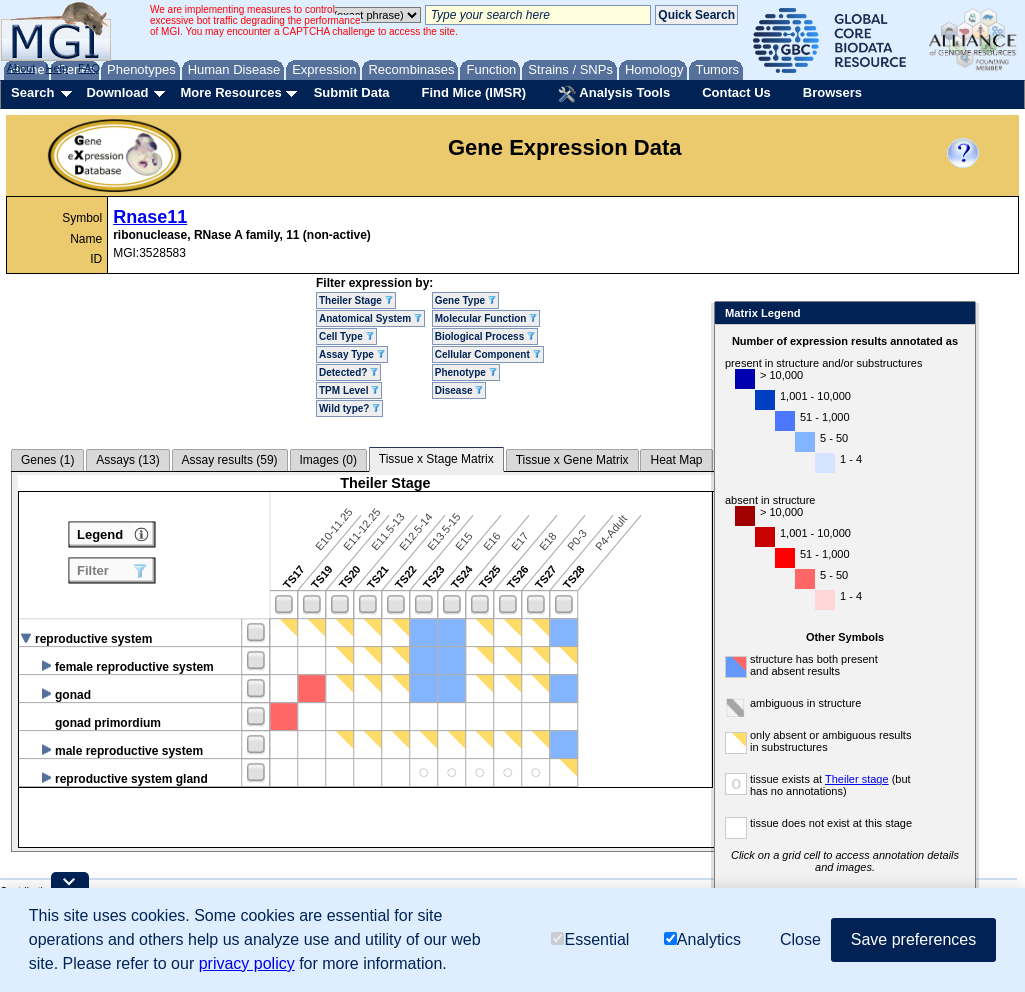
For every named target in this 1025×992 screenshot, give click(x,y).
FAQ (89, 68)
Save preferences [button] (913, 939)
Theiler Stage (356, 300)
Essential (590, 939)
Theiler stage (857, 779)
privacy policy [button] (247, 963)
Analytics (702, 939)
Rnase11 (150, 217)
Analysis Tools (614, 94)
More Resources (230, 92)
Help (56, 68)
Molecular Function (486, 318)
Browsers (832, 92)
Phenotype (466, 372)
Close (956, 314)
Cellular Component (488, 354)
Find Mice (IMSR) (473, 92)
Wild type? (349, 408)
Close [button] (800, 939)
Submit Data (352, 92)
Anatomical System (370, 318)
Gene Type (465, 300)
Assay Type (352, 354)
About (21, 68)
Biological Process (485, 336)
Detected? (348, 372)
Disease (459, 390)
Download (117, 92)
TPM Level (349, 390)
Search (32, 92)
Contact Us (736, 92)
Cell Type (346, 336)
